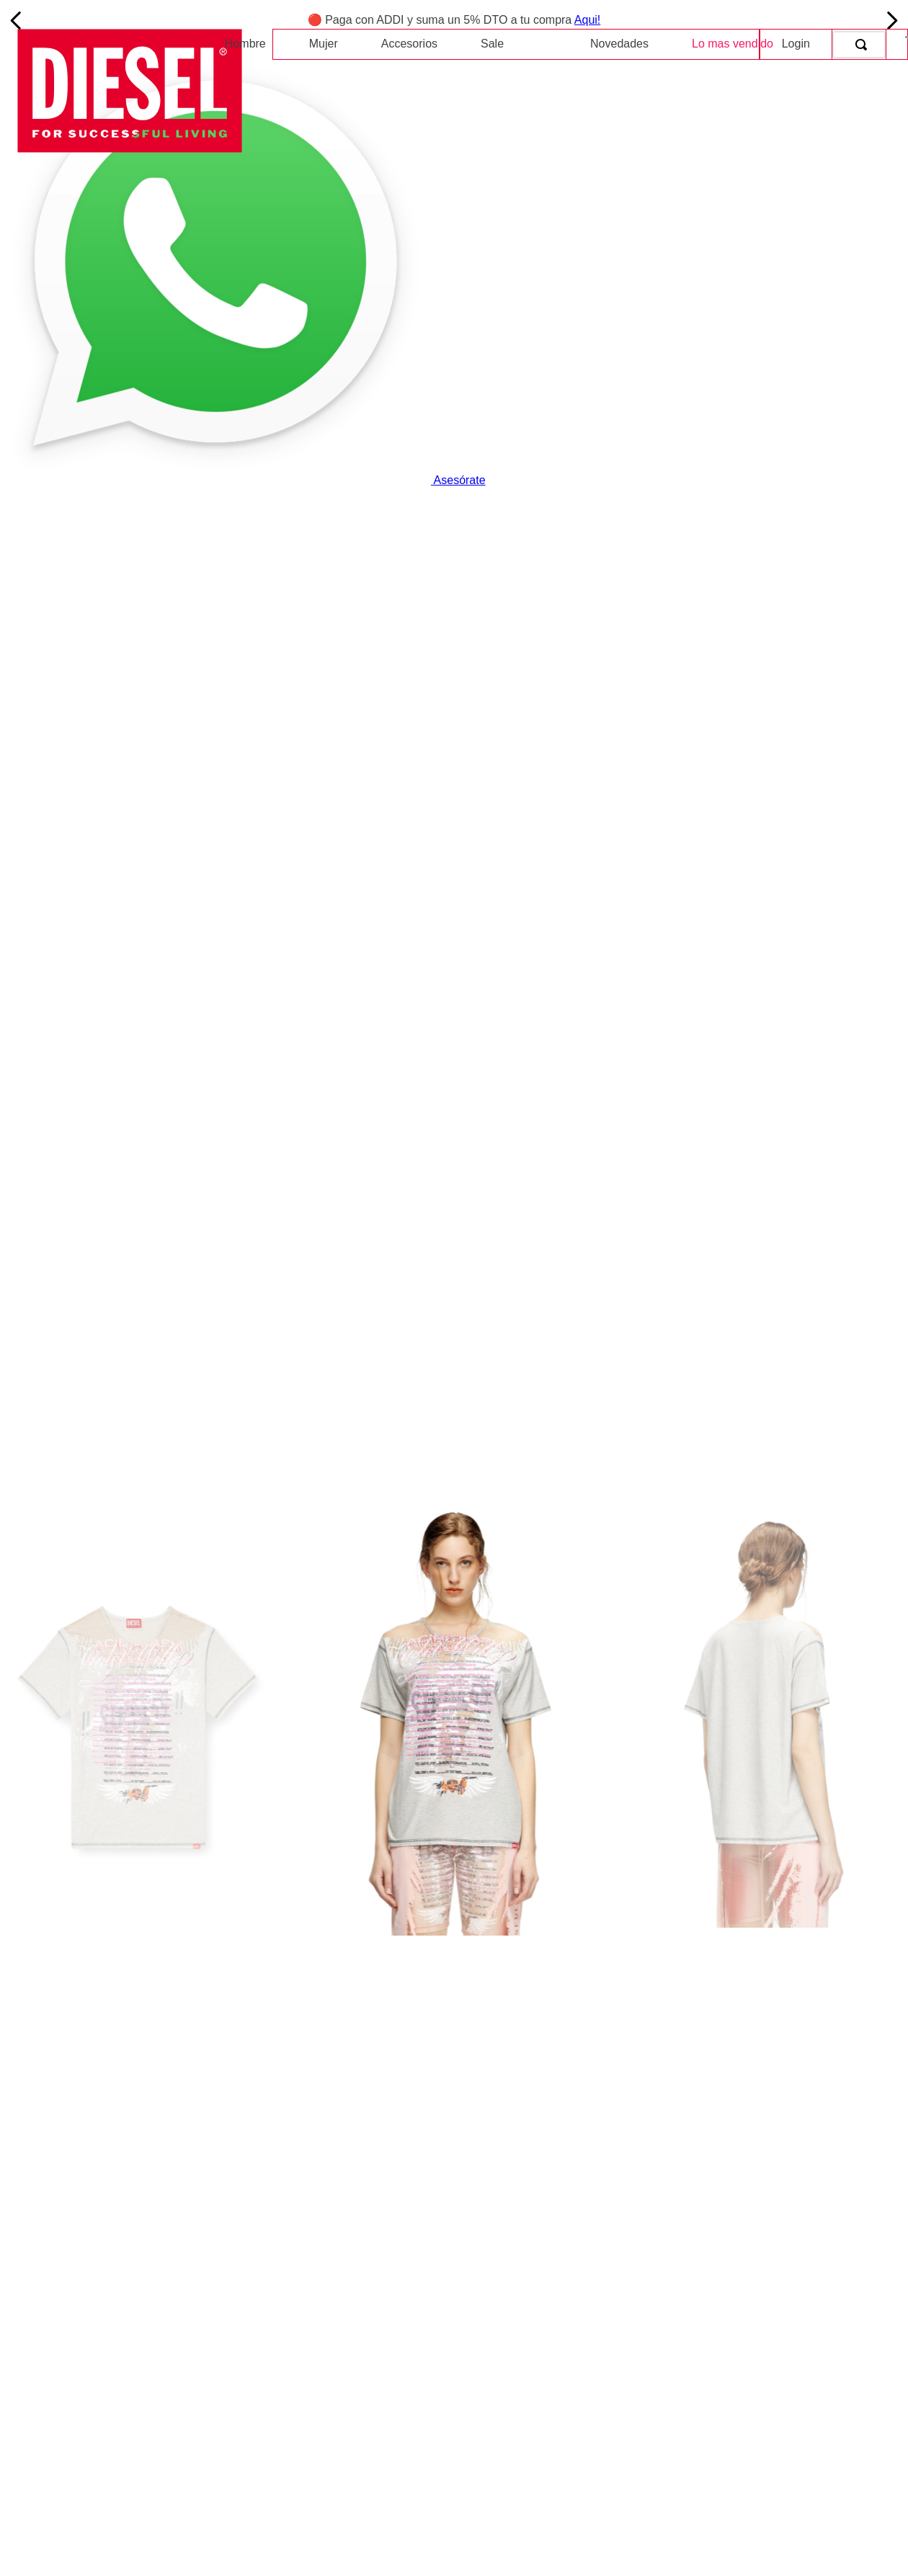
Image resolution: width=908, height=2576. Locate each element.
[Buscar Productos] (864, 44)
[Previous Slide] (16, 20)
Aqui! (587, 20)
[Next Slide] (891, 20)
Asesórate (243, 480)
